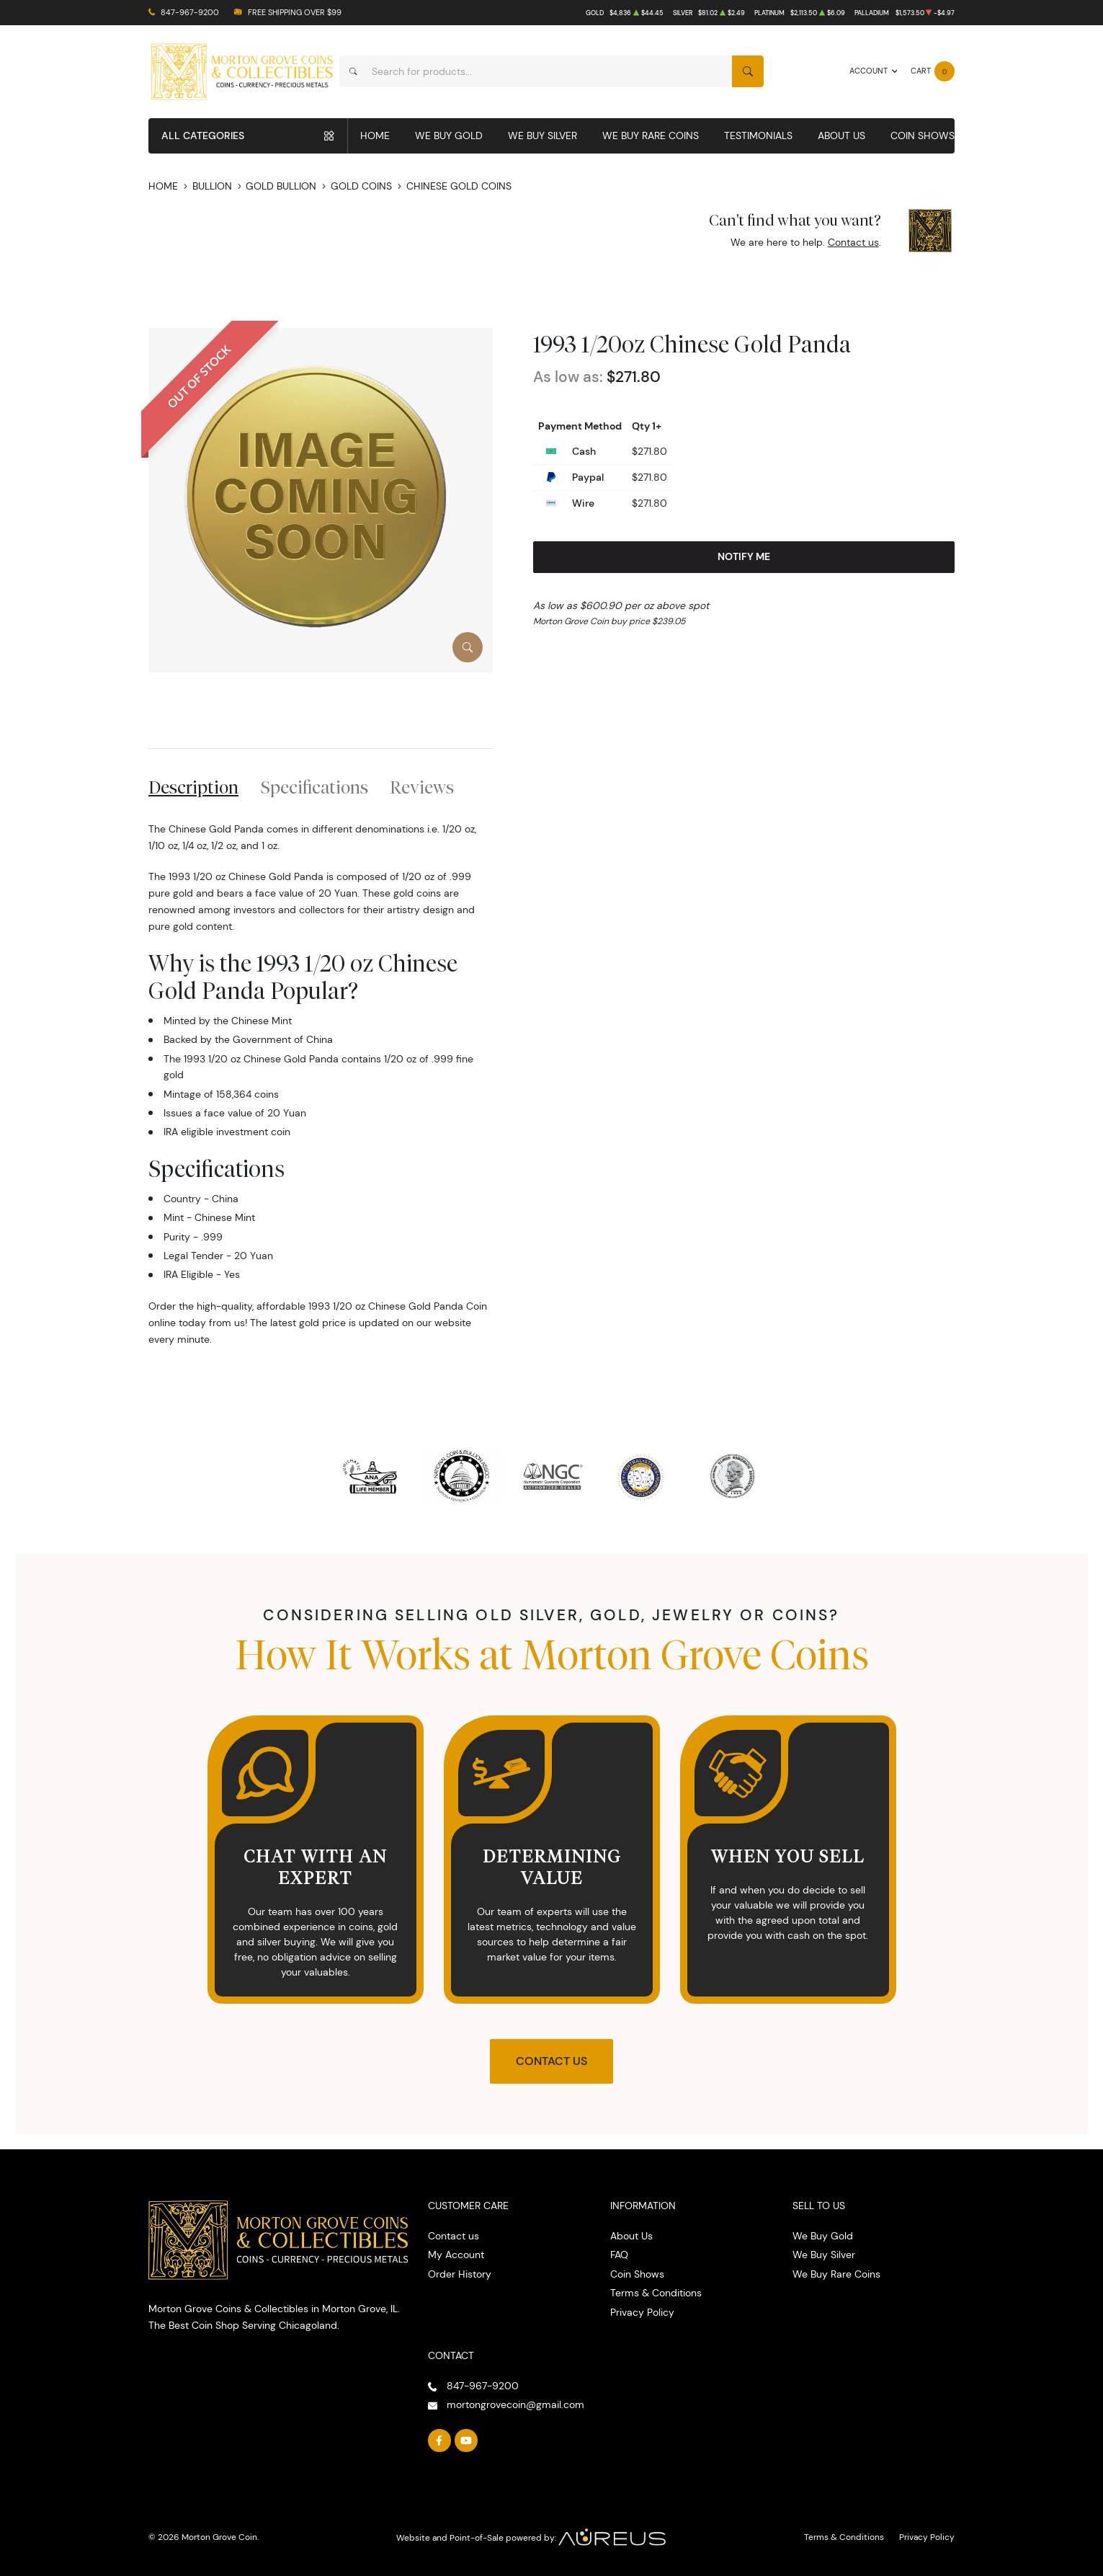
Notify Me (744, 556)
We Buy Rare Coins (650, 135)
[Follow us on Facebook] (439, 2440)
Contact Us (551, 2061)
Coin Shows (922, 135)
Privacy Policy (642, 2312)
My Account (456, 2254)
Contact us (853, 242)
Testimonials (758, 135)
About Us (841, 135)
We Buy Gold (449, 135)
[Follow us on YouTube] (466, 2440)
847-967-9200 (190, 12)
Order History (459, 2274)
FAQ (619, 2254)
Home (375, 135)
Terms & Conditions (656, 2292)
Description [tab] (193, 787)
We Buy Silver (542, 135)
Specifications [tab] (314, 787)
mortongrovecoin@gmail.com (515, 2404)
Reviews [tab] (422, 787)
